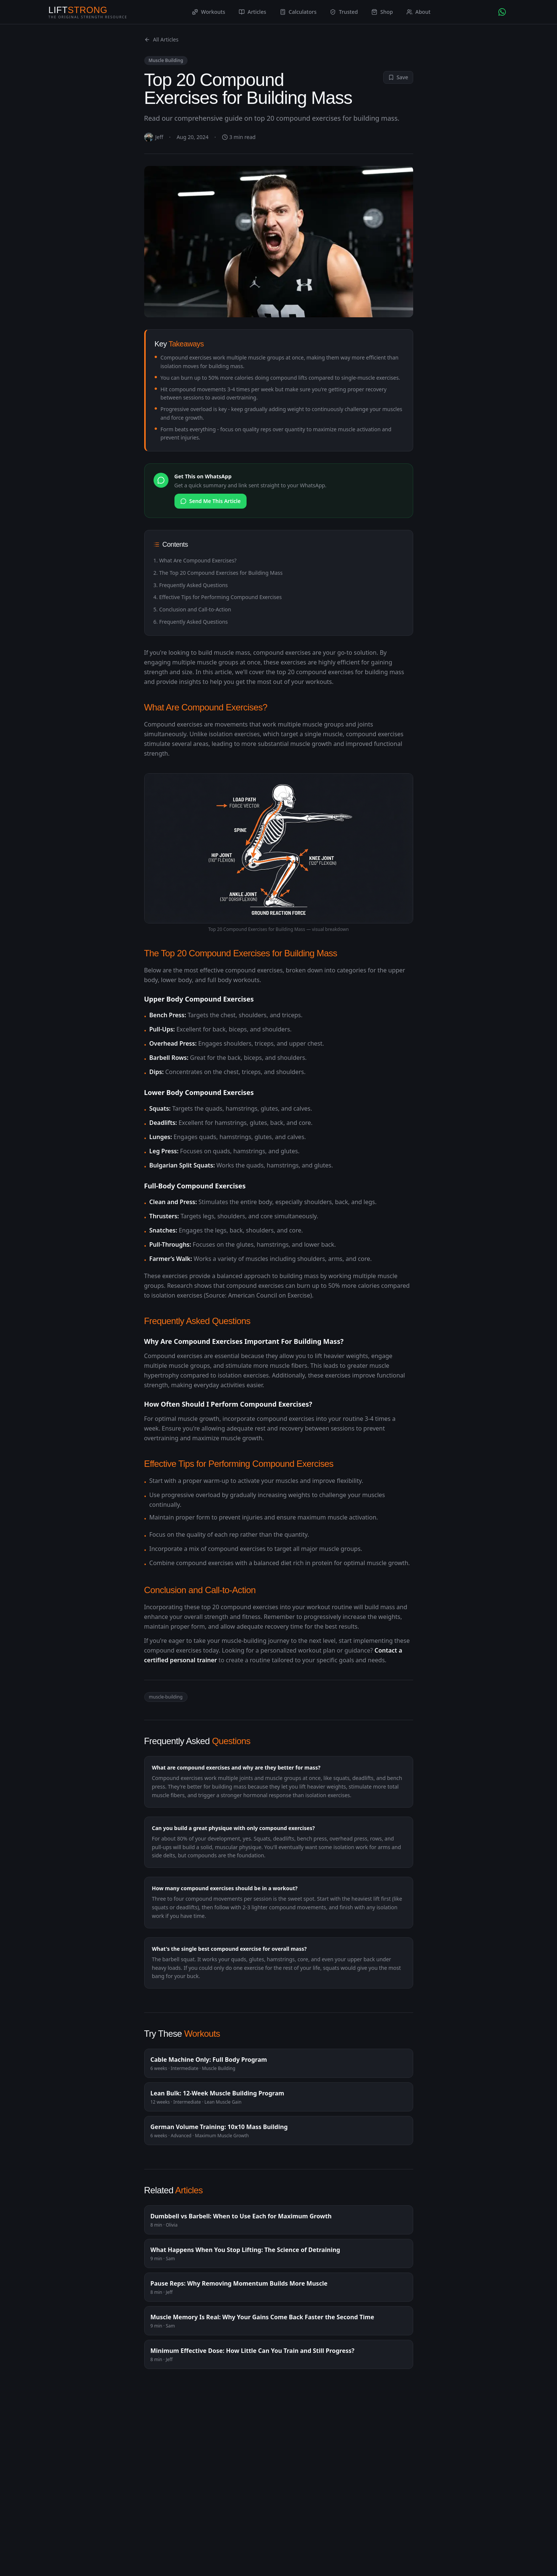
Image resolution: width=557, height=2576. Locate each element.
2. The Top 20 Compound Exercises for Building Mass (218, 572)
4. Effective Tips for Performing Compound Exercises (218, 597)
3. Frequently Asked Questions (191, 585)
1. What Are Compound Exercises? (195, 560)
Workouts (208, 11)
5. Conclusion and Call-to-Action (192, 609)
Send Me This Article (210, 501)
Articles (252, 11)
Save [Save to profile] (398, 77)
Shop (382, 11)
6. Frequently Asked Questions (191, 621)
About (418, 11)
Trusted (344, 11)
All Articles (161, 39)
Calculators (298, 11)
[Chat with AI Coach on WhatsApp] (502, 12)
